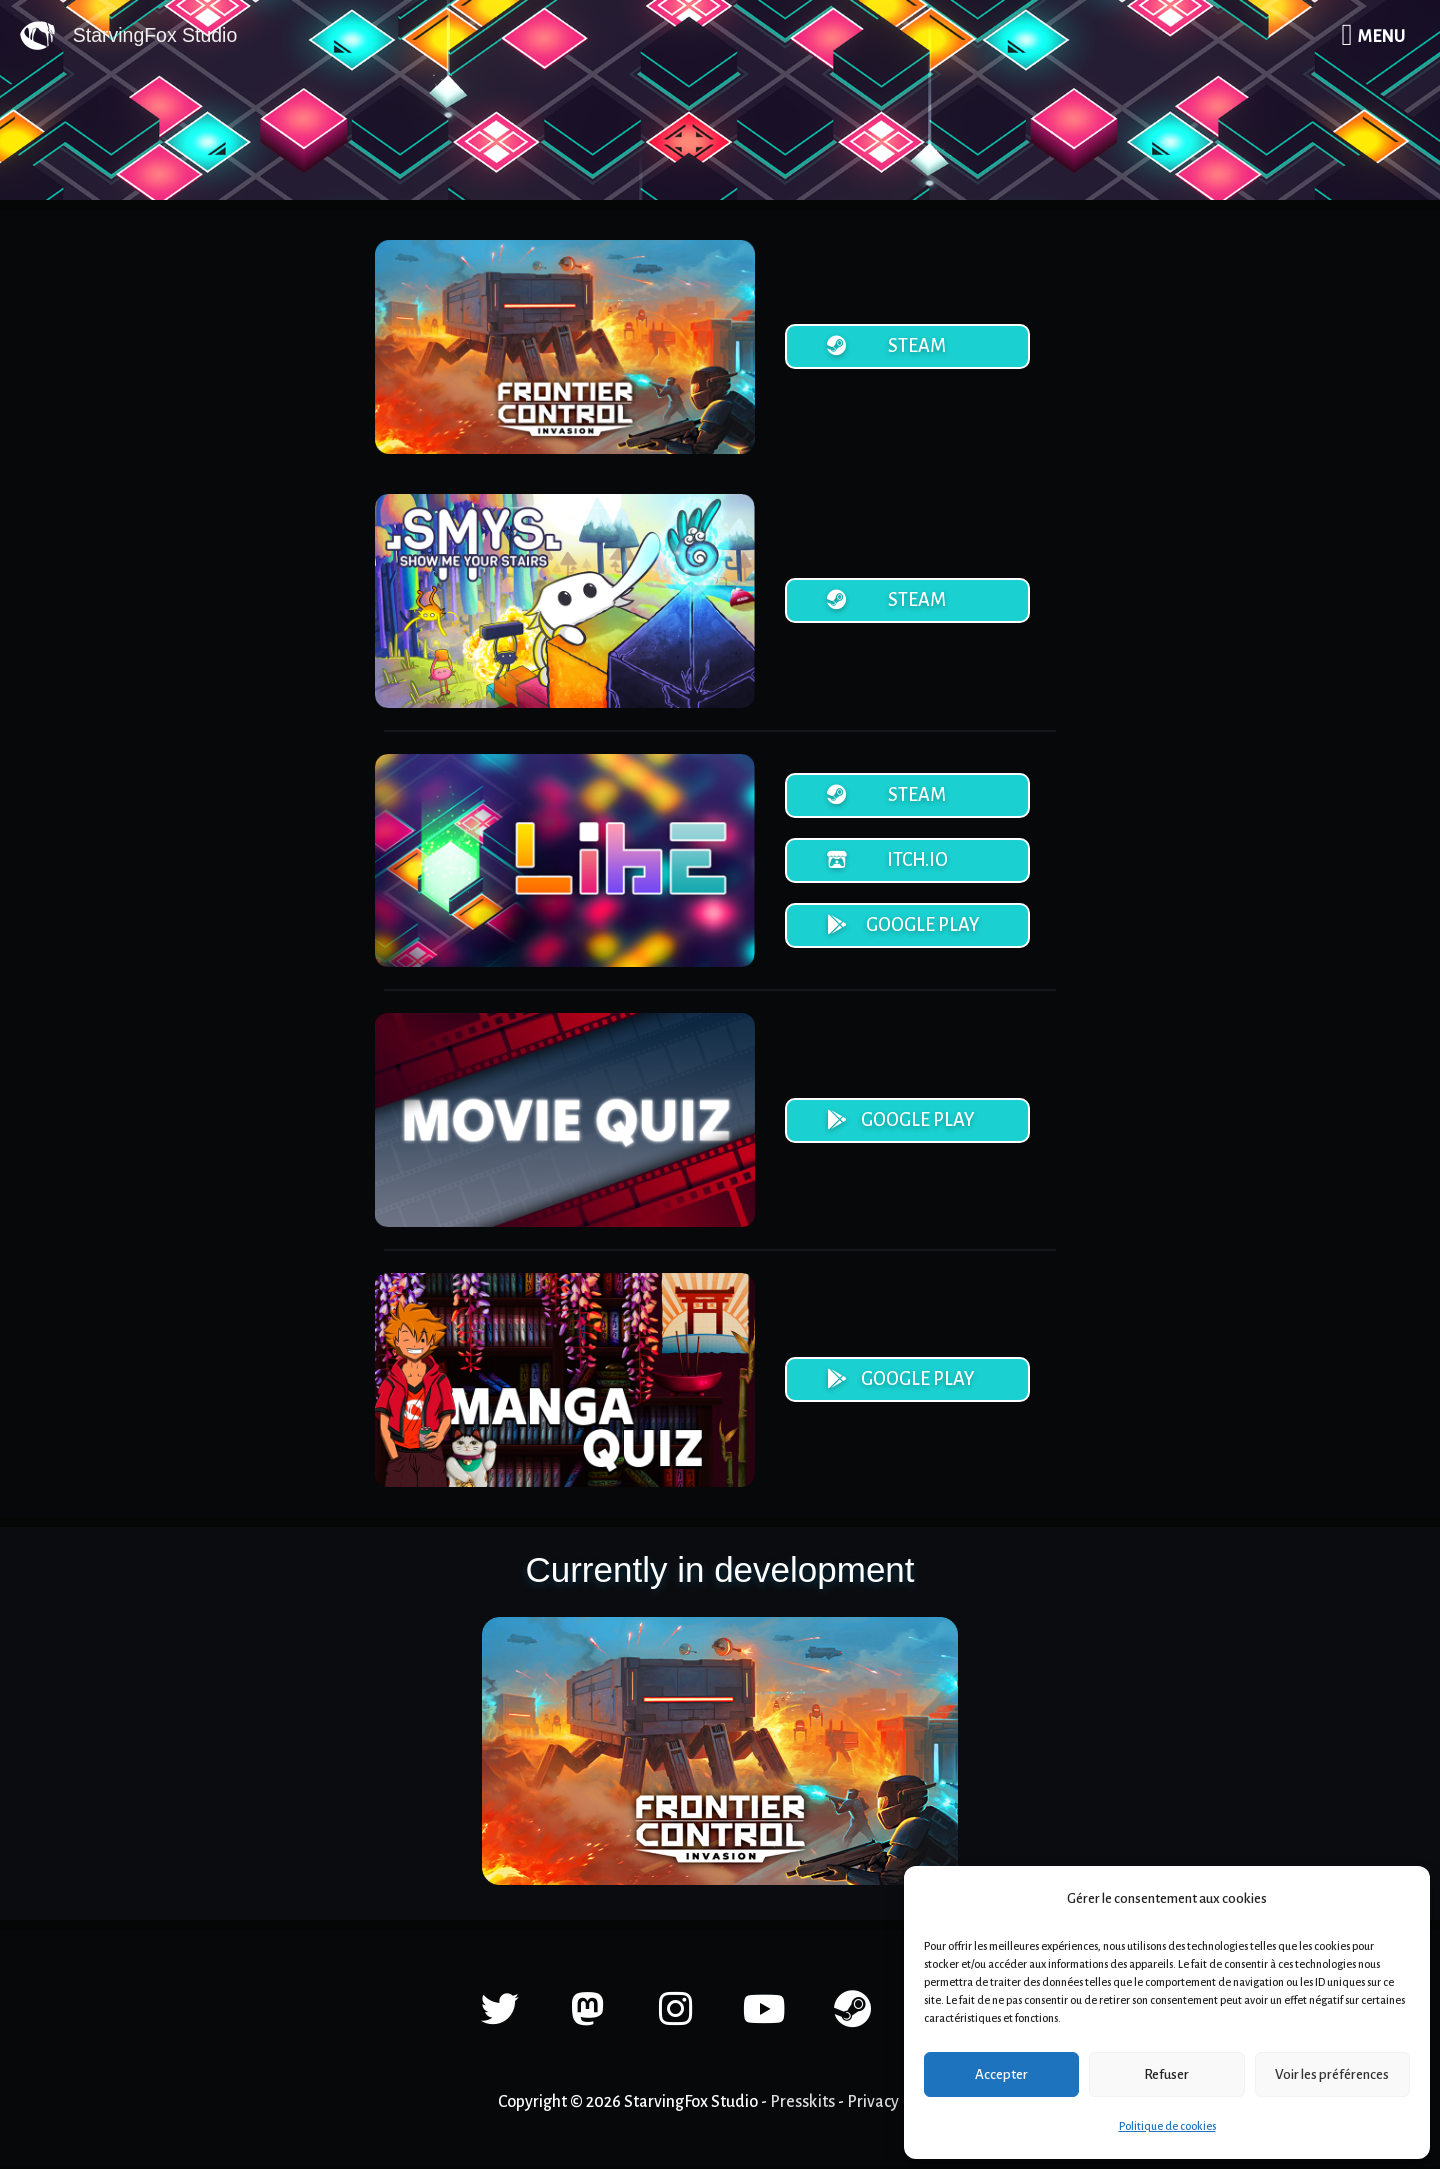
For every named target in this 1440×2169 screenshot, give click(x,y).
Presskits (802, 2104)
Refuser (1166, 2074)
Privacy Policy (895, 2104)
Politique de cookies (1167, 2126)
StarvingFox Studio (157, 36)
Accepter (1001, 2074)
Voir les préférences (1332, 2074)
